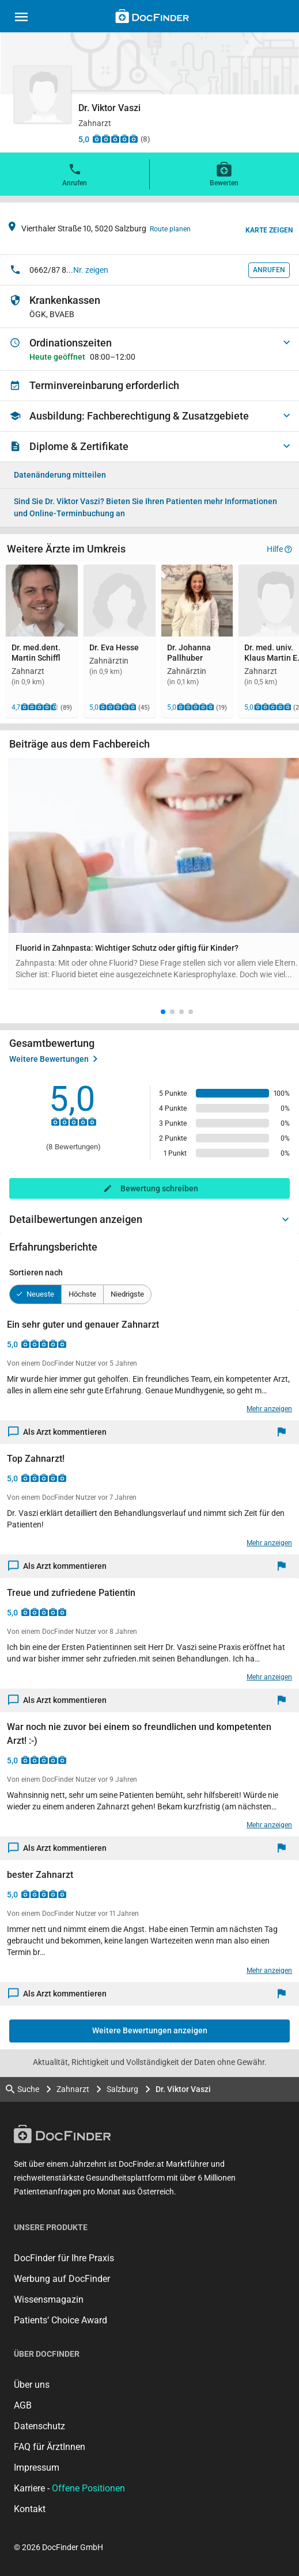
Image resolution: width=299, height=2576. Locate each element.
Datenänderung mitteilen (60, 474)
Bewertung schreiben (159, 1188)
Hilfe (279, 549)
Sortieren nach (36, 1272)
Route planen (170, 229)
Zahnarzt (72, 2089)
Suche (22, 2089)
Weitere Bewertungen (53, 1059)
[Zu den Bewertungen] (115, 138)
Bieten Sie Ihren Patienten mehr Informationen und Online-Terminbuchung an (145, 507)
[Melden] (284, 1432)
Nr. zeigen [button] (90, 270)
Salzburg (122, 2089)
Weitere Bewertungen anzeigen (149, 2030)
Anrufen (74, 174)
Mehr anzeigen (269, 1409)
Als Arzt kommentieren (58, 1432)
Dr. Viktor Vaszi (183, 2089)
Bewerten (224, 174)
